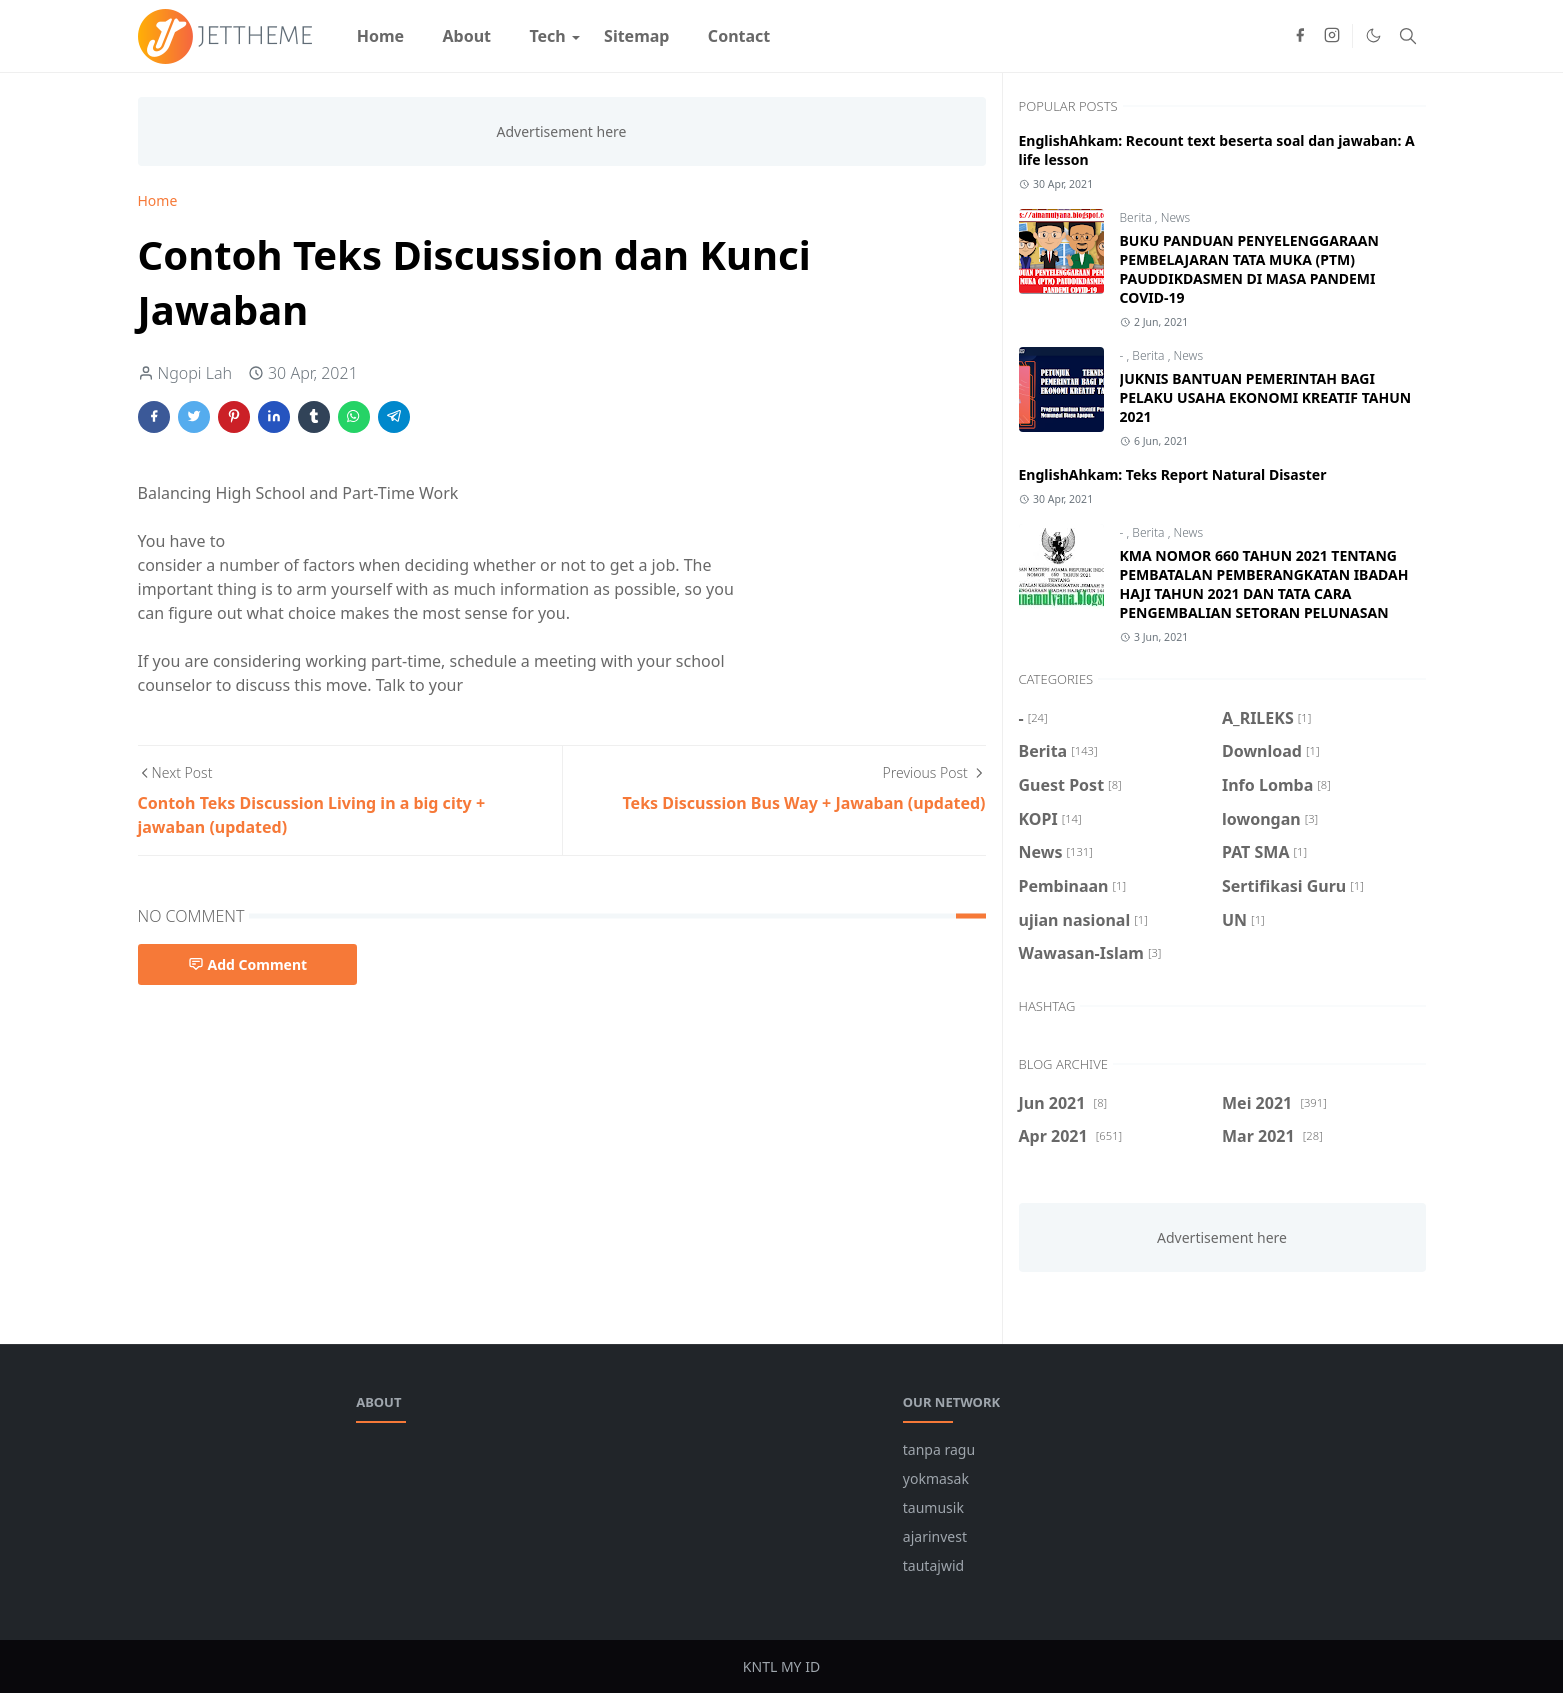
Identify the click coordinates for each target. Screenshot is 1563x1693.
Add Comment (248, 964)
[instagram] (1332, 36)
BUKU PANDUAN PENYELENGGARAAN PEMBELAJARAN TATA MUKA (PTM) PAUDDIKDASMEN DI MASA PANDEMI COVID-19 (1249, 269)
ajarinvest (935, 1536)
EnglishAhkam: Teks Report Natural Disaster (1173, 474)
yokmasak (936, 1478)
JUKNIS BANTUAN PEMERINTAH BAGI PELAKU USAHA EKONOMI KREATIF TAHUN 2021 (1266, 397)
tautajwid (933, 1565)
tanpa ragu (939, 1449)
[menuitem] (381, 36)
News (1176, 217)
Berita (1137, 217)
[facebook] (1300, 36)
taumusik (933, 1507)
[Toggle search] (1408, 36)
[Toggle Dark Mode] (1373, 35)
